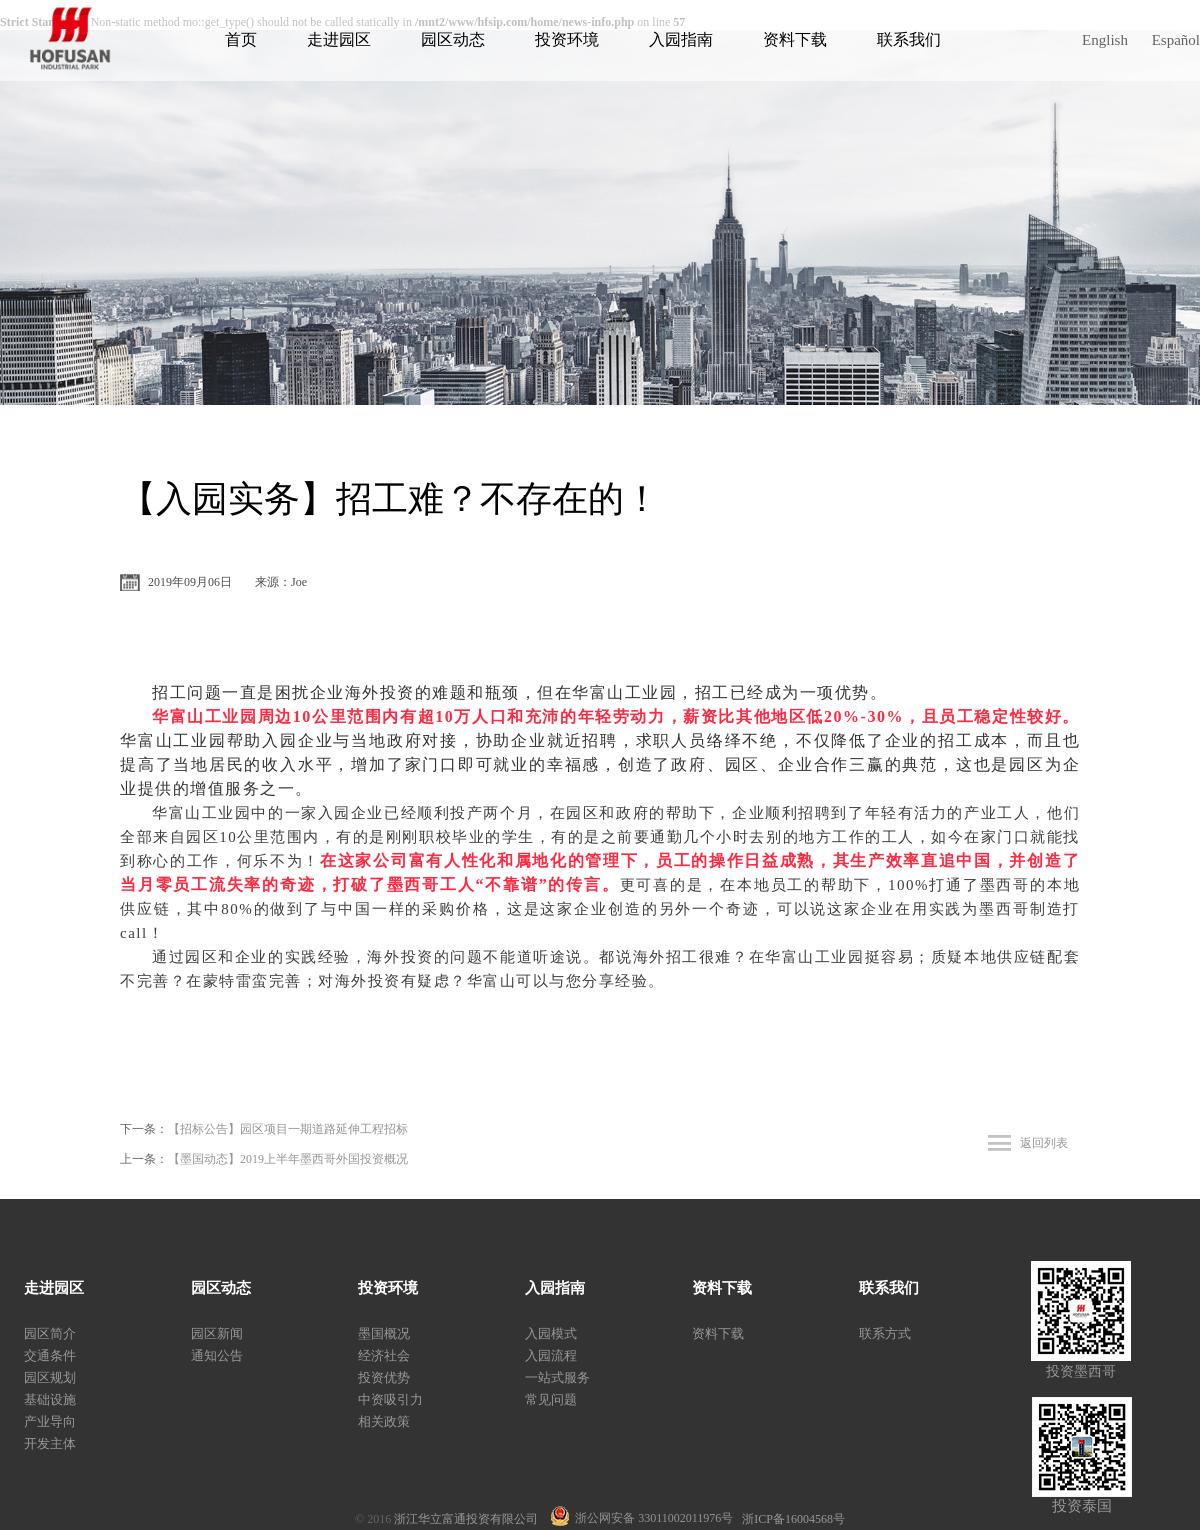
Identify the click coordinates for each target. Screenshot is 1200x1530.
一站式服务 (557, 1377)
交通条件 (50, 1355)
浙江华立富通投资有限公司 (472, 1519)
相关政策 (384, 1421)
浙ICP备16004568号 (793, 1519)
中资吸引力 (390, 1399)
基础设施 (50, 1399)
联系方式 (885, 1333)
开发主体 (50, 1443)
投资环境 (567, 39)
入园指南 (681, 39)
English (1105, 40)
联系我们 (909, 39)
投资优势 (384, 1377)
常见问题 (551, 1399)
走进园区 (339, 39)
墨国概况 (384, 1333)
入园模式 (551, 1333)
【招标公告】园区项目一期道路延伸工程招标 (288, 1129)
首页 (241, 39)
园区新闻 (217, 1333)
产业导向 (50, 1421)
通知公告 (217, 1355)
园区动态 (453, 39)
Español (1176, 40)
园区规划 (50, 1377)
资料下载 (795, 39)
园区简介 (50, 1333)
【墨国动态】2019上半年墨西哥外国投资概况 (288, 1159)
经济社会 (384, 1355)
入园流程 (551, 1355)
